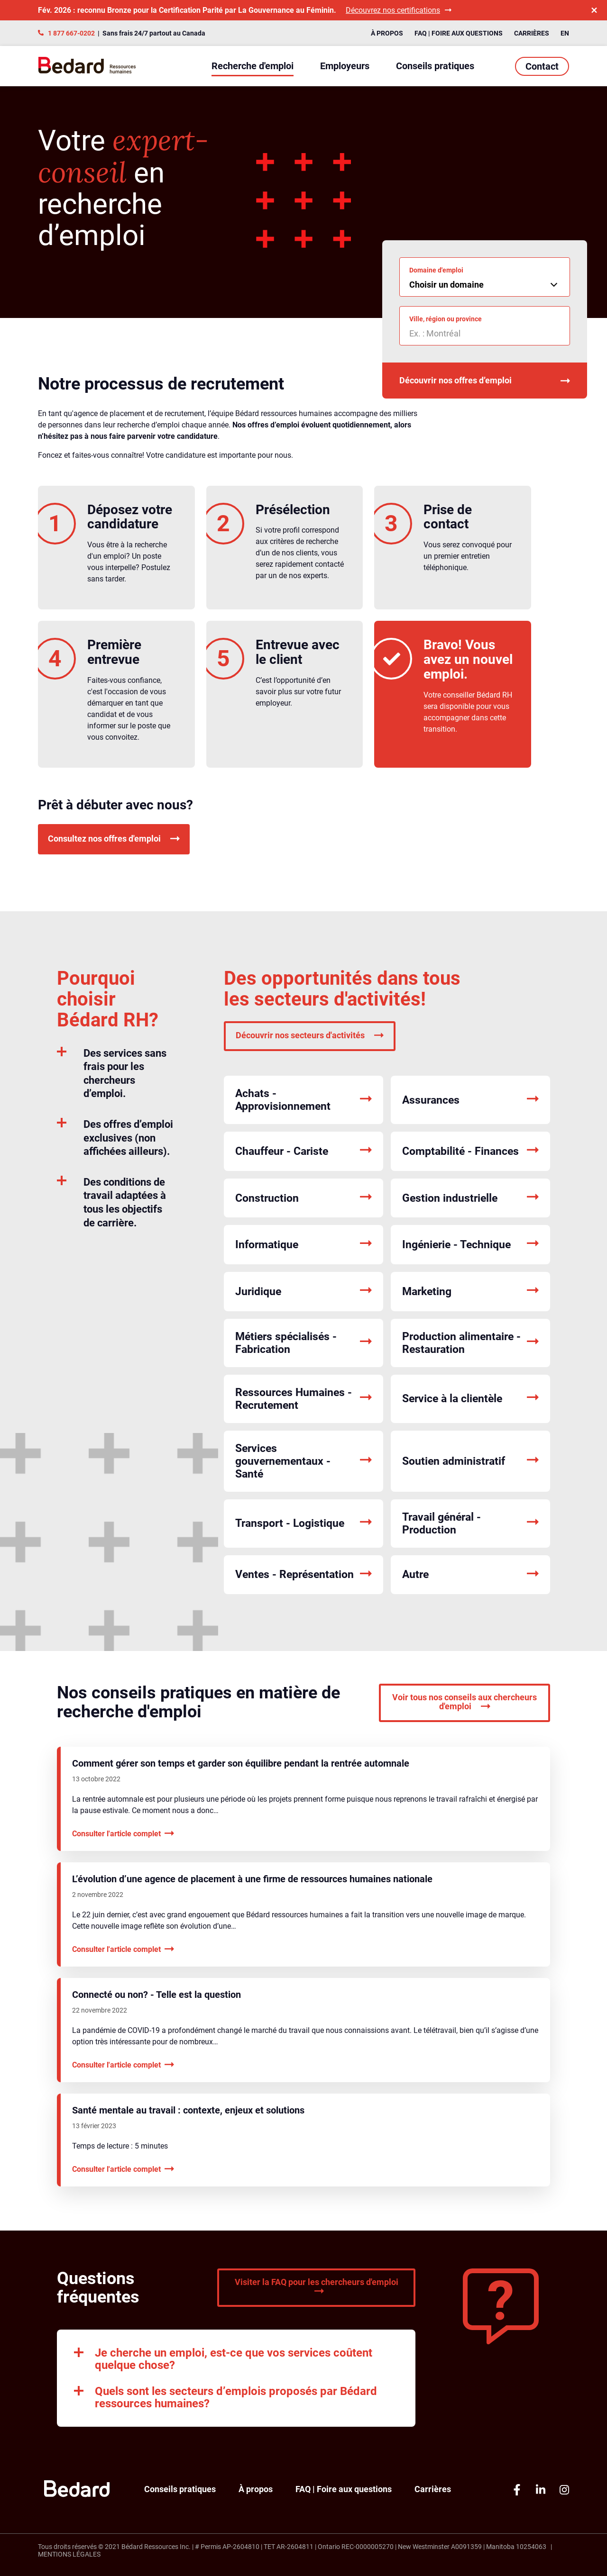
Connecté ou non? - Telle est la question (156, 1994)
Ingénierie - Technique (470, 1244)
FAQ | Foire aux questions (458, 33)
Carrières (531, 33)
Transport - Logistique (303, 1523)
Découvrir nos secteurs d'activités (310, 1035)
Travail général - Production (470, 1523)
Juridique (303, 1291)
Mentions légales (69, 2554)
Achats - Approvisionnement (303, 1100)
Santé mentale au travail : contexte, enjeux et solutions (188, 2110)
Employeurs (344, 66)
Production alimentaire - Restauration (470, 1343)
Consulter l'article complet (123, 1834)
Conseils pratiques (435, 66)
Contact (542, 66)
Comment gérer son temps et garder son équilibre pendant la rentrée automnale (240, 1763)
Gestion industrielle (470, 1198)
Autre (470, 1575)
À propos (387, 33)
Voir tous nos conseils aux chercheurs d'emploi (464, 1702)
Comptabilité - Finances (470, 1151)
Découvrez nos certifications (398, 10)
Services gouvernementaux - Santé (303, 1461)
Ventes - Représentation (303, 1575)
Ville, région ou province (445, 319)
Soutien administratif (470, 1461)
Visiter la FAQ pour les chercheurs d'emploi (316, 2286)
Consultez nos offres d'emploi (114, 838)
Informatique (303, 1244)
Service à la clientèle (470, 1398)
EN (565, 33)
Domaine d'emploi (436, 270)
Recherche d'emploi (253, 66)
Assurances (470, 1100)
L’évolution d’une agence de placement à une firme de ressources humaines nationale (252, 1879)
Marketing (470, 1291)
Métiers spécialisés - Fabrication (303, 1343)
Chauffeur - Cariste (303, 1151)
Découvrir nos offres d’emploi (484, 380)
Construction (303, 1198)
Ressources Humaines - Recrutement (303, 1399)
